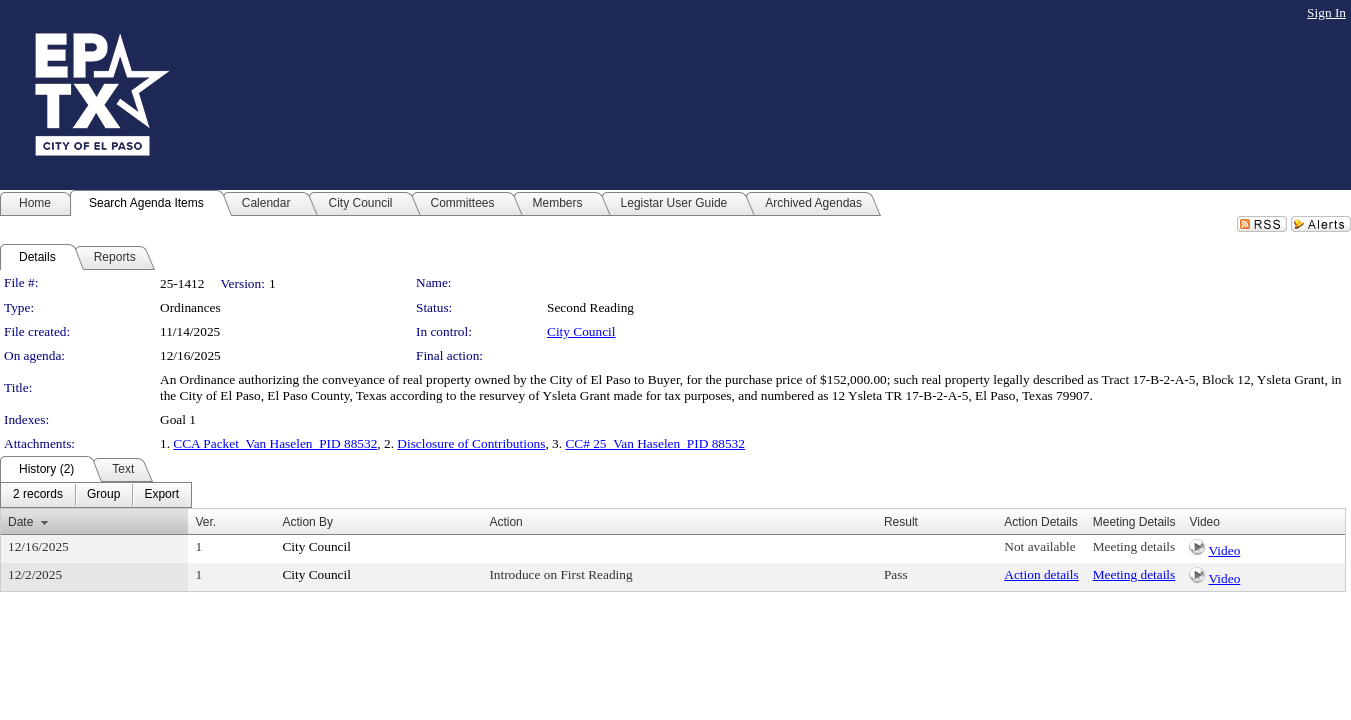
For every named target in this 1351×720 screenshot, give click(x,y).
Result (901, 522)
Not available (1039, 546)
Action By (307, 522)
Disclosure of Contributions (471, 443)
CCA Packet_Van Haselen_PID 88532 (275, 443)
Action (505, 522)
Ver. (205, 522)
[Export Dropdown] (161, 495)
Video (1225, 550)
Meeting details (1134, 546)
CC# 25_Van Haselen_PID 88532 (655, 443)
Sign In (1326, 12)
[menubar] (96, 495)
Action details (1041, 574)
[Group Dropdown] (103, 495)
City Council (581, 331)
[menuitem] (38, 495)
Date (20, 522)
